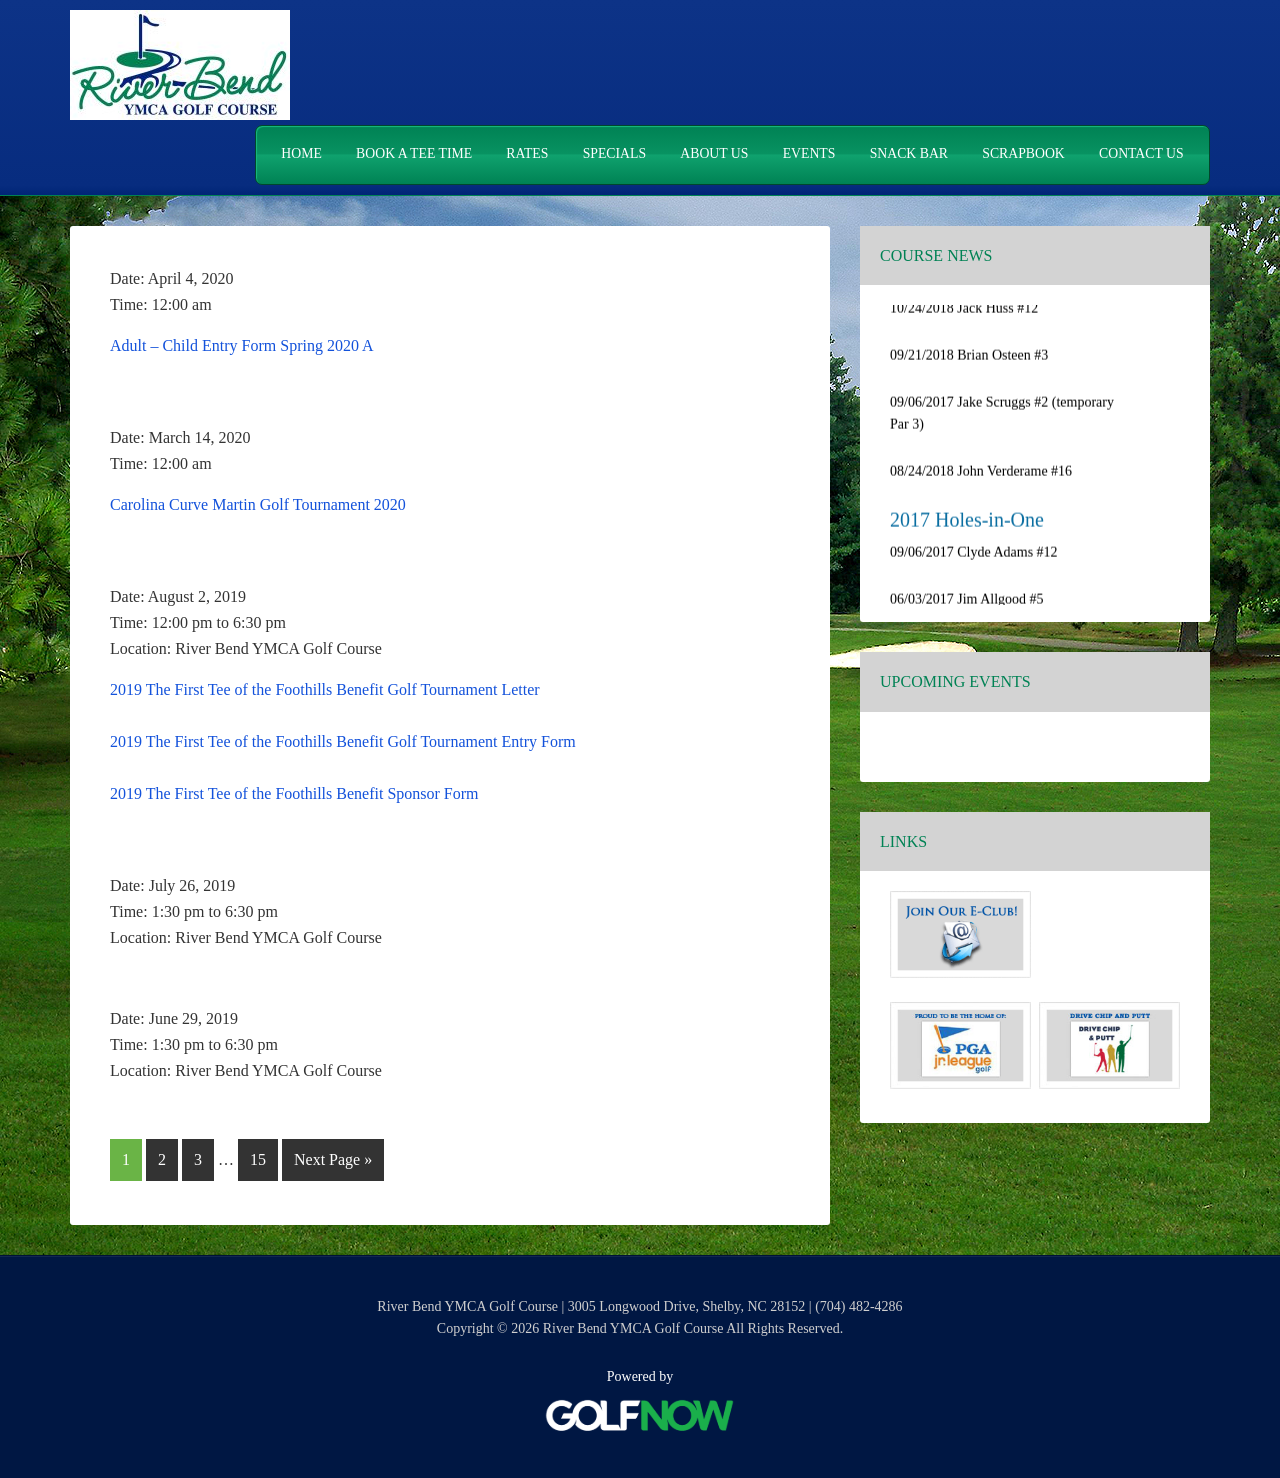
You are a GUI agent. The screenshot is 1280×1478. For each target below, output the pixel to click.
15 (263, 1156)
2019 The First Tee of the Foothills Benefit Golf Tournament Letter (325, 688)
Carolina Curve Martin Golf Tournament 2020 (258, 503)
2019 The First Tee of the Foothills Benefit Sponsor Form (294, 792)
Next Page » (332, 1162)
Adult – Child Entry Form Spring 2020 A (242, 344)
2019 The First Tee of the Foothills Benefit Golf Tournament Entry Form (343, 740)
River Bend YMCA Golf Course (180, 65)
